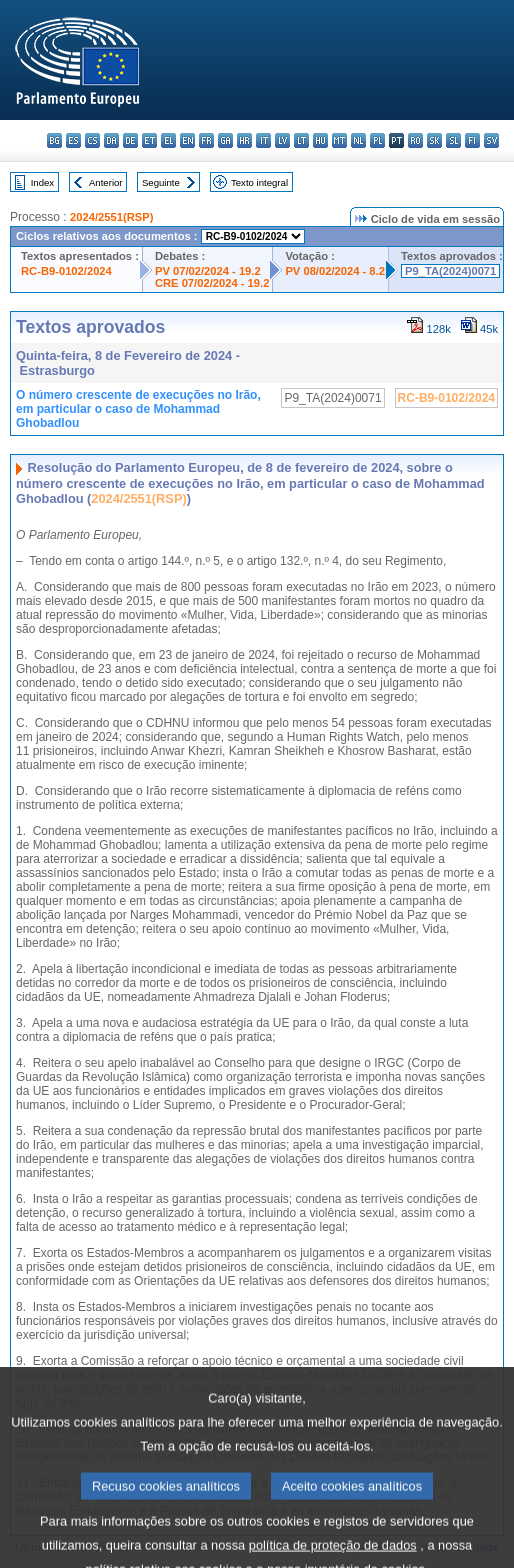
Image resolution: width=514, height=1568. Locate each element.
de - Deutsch (130, 140)
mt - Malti (339, 140)
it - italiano (263, 140)
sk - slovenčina (434, 140)
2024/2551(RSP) (111, 217)
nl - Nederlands (358, 140)
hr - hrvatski (244, 140)
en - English (187, 140)
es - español (73, 140)
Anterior (106, 182)
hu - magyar (320, 140)
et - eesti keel (149, 140)
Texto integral (259, 182)
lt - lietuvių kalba (301, 140)
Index (42, 182)
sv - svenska (491, 140)
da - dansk (111, 140)
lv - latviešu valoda (282, 140)
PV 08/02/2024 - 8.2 (335, 271)
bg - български (54, 140)
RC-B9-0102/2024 (66, 271)
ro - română (415, 140)
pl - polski (377, 140)
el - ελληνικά (168, 140)
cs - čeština (92, 140)
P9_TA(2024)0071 (450, 271)
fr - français (206, 140)
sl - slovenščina (453, 140)
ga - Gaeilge (225, 140)
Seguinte (161, 182)
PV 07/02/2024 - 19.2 (208, 271)
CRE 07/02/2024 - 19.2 (212, 283)
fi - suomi (472, 140)
